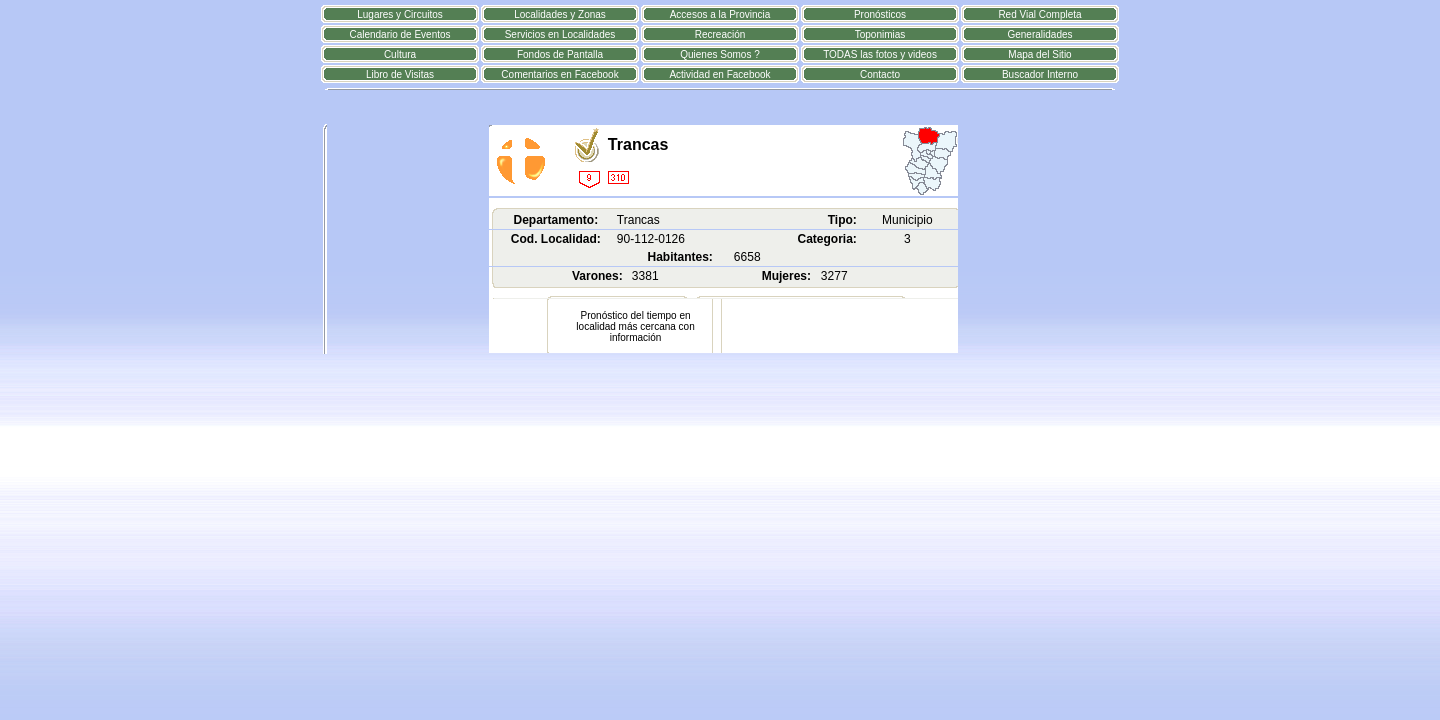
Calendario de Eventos (399, 34)
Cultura (400, 54)
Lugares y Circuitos (400, 14)
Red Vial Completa (1039, 14)
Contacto (880, 74)
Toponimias (880, 34)
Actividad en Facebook (719, 74)
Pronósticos (880, 14)
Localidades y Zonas (560, 14)
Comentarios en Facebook (559, 74)
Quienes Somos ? (720, 54)
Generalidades (1039, 34)
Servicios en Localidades (560, 34)
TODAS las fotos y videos (880, 54)
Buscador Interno (1040, 74)
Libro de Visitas (400, 74)
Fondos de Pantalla (560, 54)
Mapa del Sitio (1039, 54)
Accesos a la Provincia (720, 14)
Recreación (720, 34)
